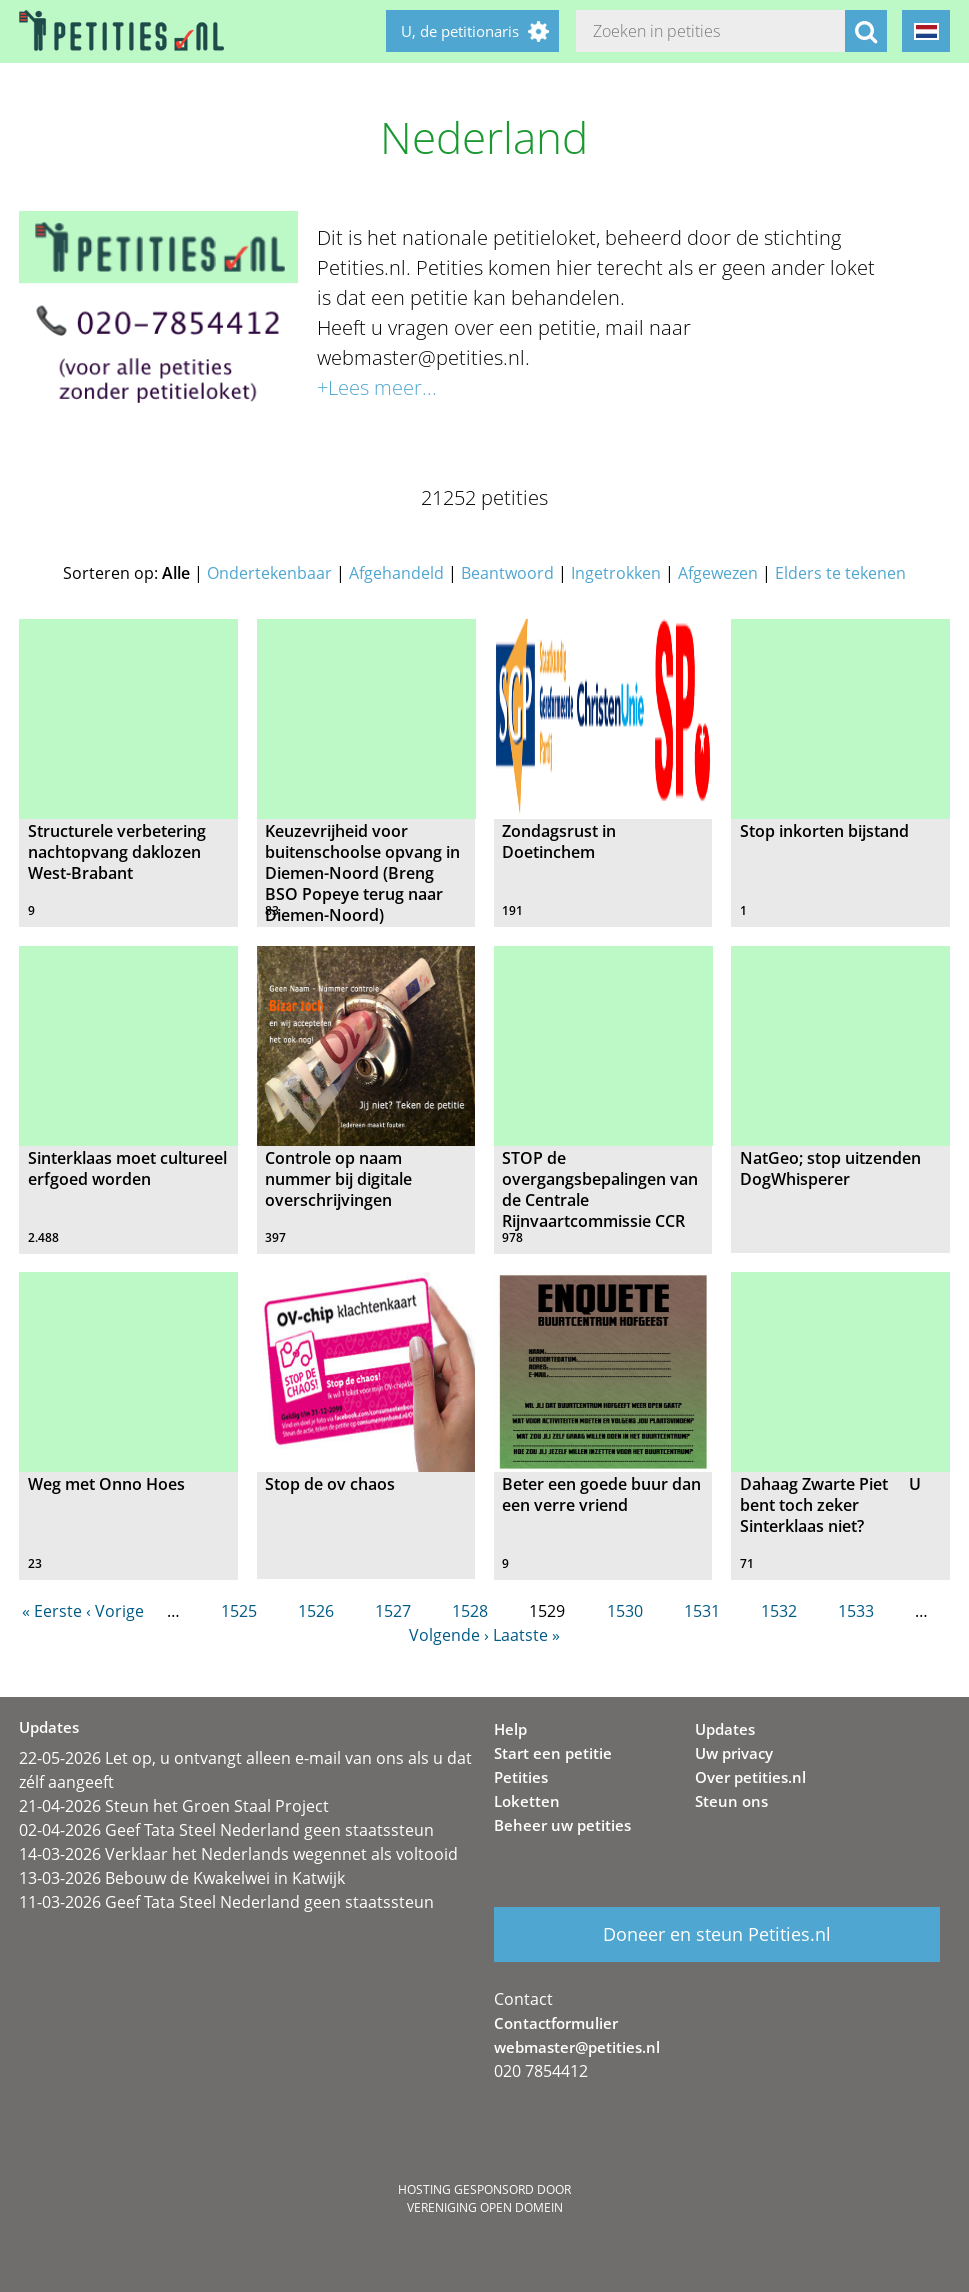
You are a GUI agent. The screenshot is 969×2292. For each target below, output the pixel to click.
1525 (239, 1611)
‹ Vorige (115, 1611)
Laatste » (526, 1635)
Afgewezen (718, 573)
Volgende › (449, 1635)
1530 (625, 1611)
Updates (725, 1729)
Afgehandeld (396, 573)
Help (510, 1729)
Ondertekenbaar (269, 573)
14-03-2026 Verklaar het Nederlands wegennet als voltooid (238, 1854)
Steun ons (731, 1801)
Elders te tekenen (840, 573)
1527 (393, 1611)
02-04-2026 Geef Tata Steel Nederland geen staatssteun (226, 1830)
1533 (856, 1611)
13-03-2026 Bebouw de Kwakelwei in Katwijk (182, 1878)
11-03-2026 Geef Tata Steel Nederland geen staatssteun (226, 1902)
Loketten (527, 1801)
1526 (316, 1611)
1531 (702, 1611)
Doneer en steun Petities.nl (717, 1934)
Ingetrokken (616, 573)
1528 (470, 1611)
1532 (779, 1611)
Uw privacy (734, 1753)
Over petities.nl (750, 1777)
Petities (521, 1777)
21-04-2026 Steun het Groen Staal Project (174, 1806)
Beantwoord (507, 573)
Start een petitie (553, 1753)
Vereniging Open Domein (485, 2207)
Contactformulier (556, 2023)
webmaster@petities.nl (577, 2047)
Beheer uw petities (562, 1825)
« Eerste (52, 1611)
